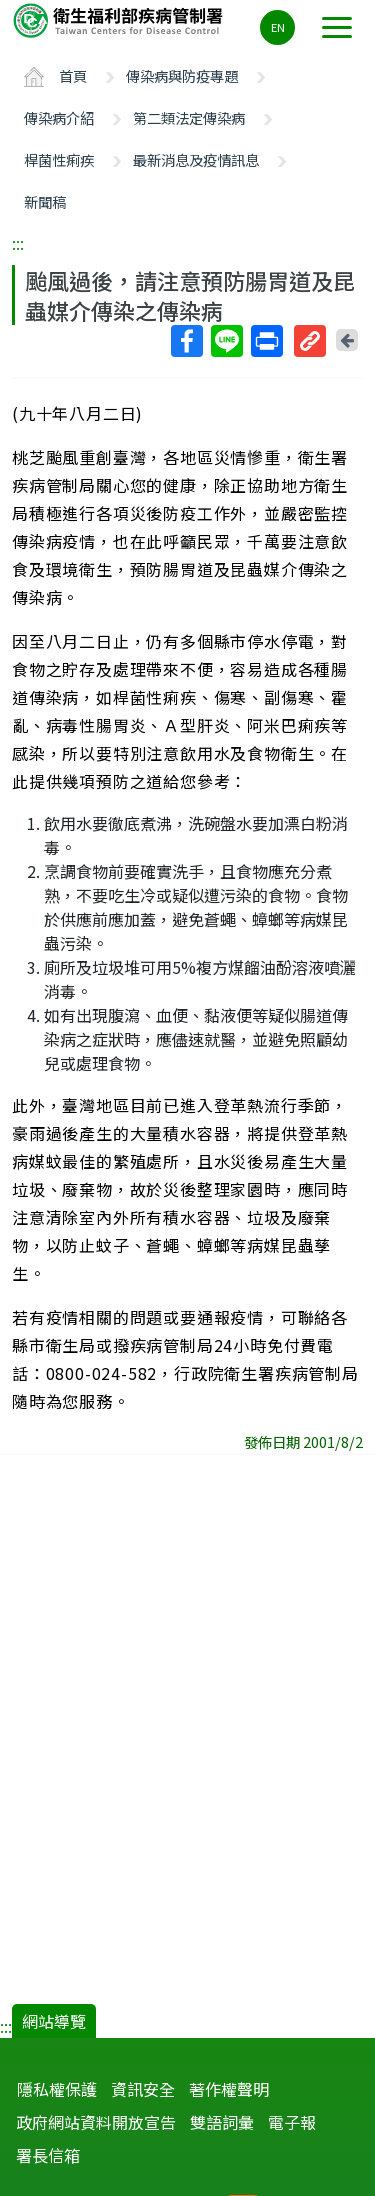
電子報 (292, 2122)
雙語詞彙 (222, 2122)
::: (18, 243)
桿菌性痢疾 (59, 159)
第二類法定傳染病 (189, 117)
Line (226, 341)
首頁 (73, 75)
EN (278, 27)
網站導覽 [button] (54, 2021)
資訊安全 (143, 2089)
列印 (266, 341)
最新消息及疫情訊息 (196, 159)
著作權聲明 (229, 2089)
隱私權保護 (57, 2089)
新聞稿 (45, 201)
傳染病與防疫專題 (182, 75)
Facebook (186, 341)
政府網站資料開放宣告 (96, 2122)
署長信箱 (48, 2155)
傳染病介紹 (59, 117)
